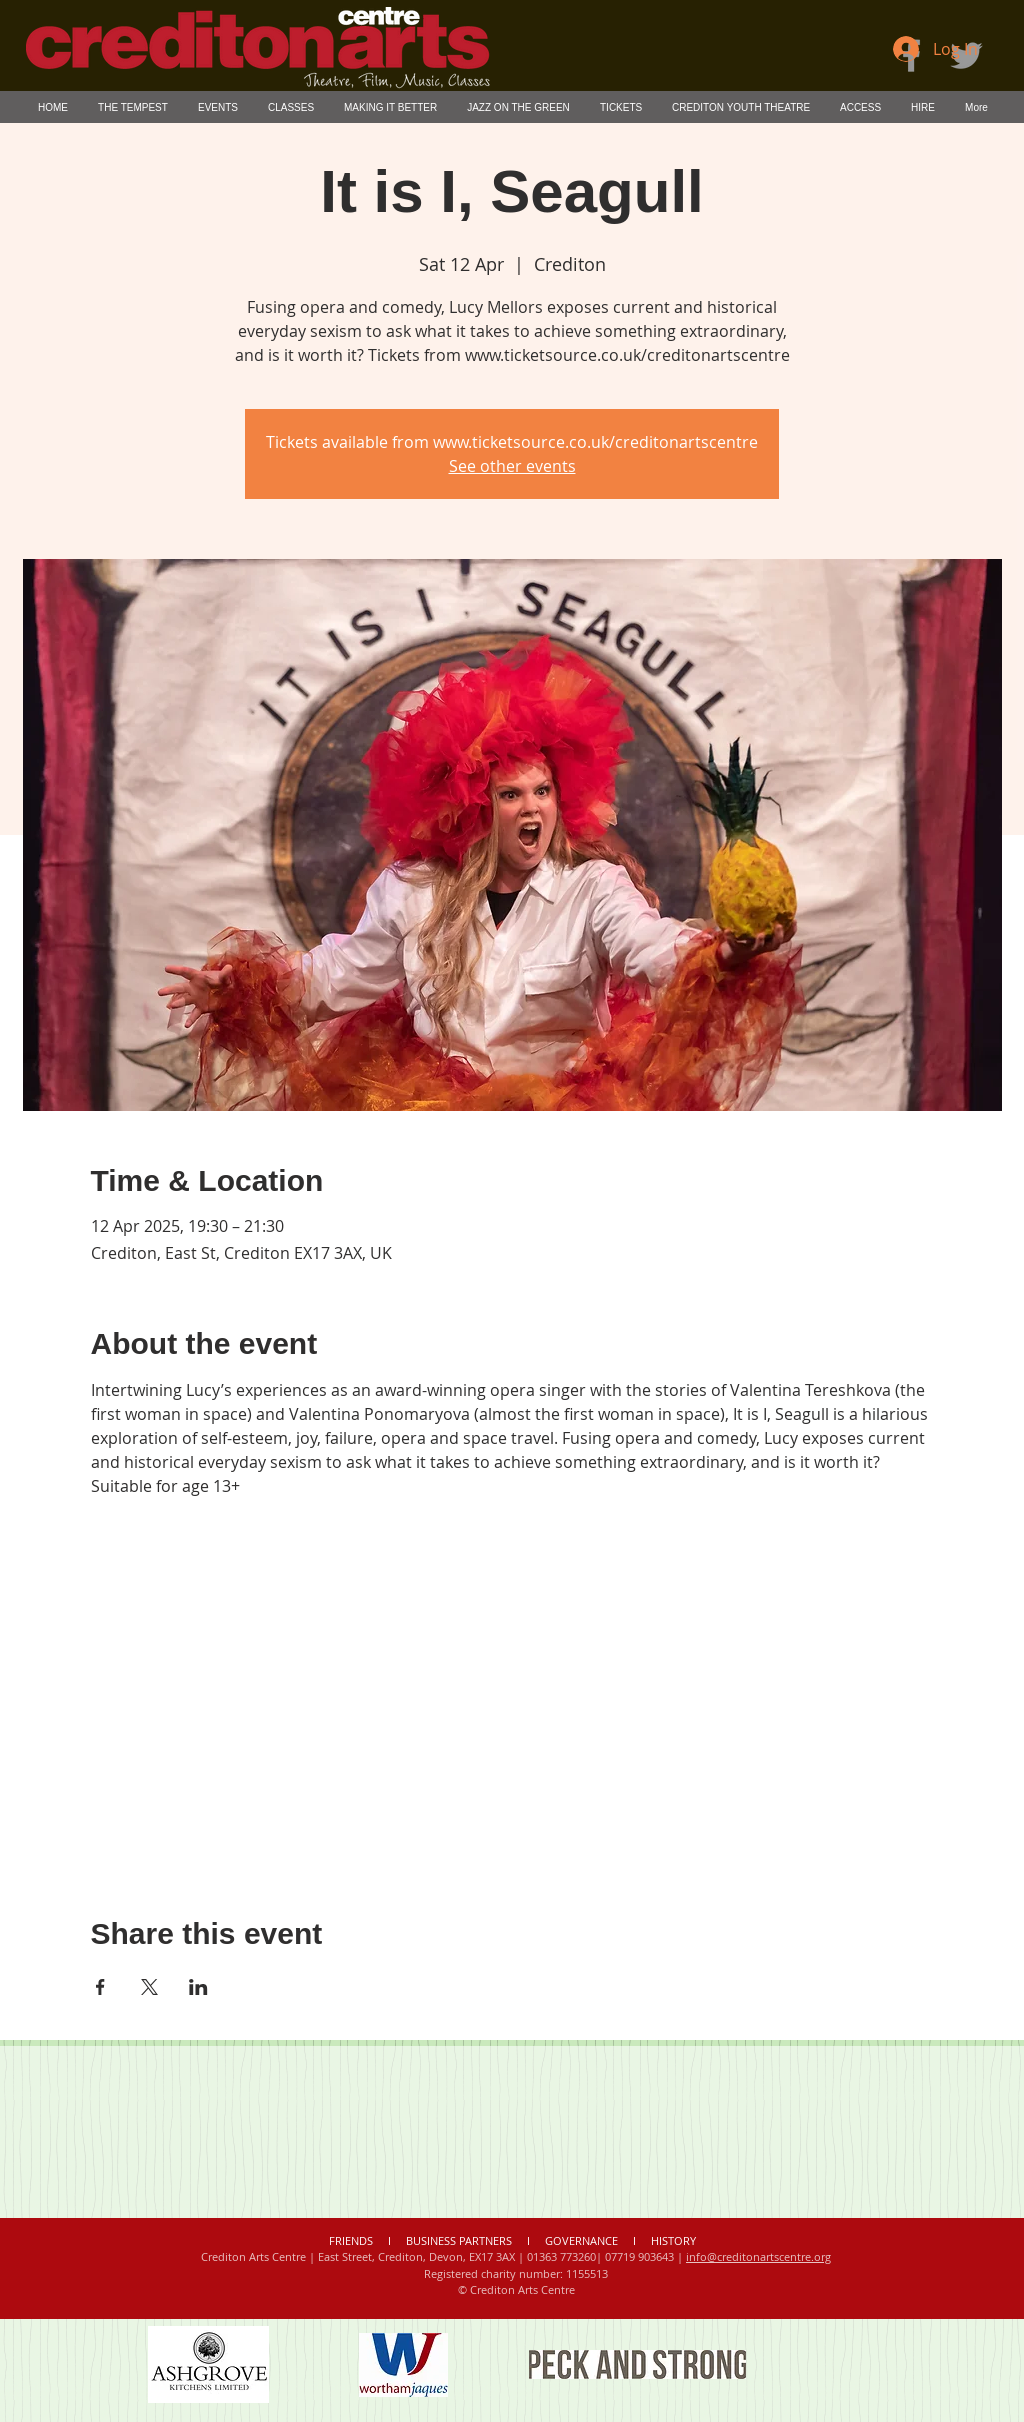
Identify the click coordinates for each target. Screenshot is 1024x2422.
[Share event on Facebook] (100, 1987)
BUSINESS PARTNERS (459, 2240)
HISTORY (673, 2240)
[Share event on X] (149, 1987)
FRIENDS (352, 2240)
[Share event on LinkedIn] (198, 1987)
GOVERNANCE (581, 2240)
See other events (512, 466)
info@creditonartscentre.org (758, 2256)
